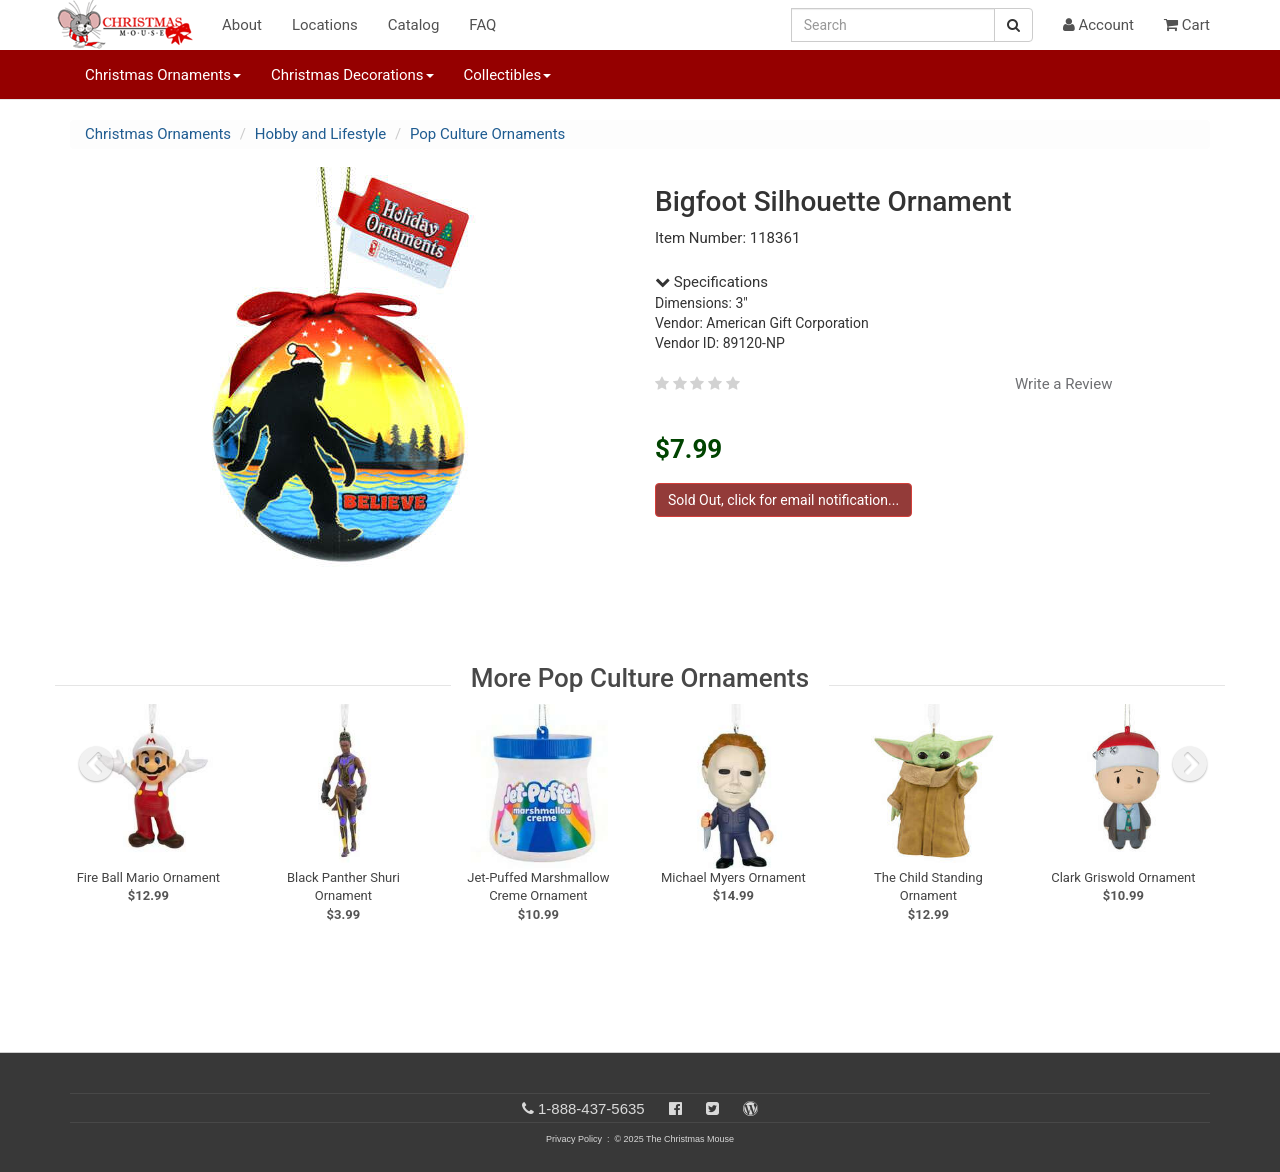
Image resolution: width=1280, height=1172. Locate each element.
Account (1098, 25)
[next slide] (1190, 764)
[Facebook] (675, 1108)
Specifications (711, 282)
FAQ (482, 25)
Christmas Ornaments (158, 134)
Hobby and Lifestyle (321, 134)
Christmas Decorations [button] (352, 75)
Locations (325, 25)
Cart (1187, 25)
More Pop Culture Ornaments (640, 678)
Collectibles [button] (508, 75)
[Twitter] (712, 1108)
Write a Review (1064, 384)
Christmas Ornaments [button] (163, 75)
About (242, 25)
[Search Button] (1013, 25)
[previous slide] (96, 764)
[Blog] (750, 1108)
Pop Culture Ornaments (487, 134)
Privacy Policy (574, 1139)
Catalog (414, 25)
